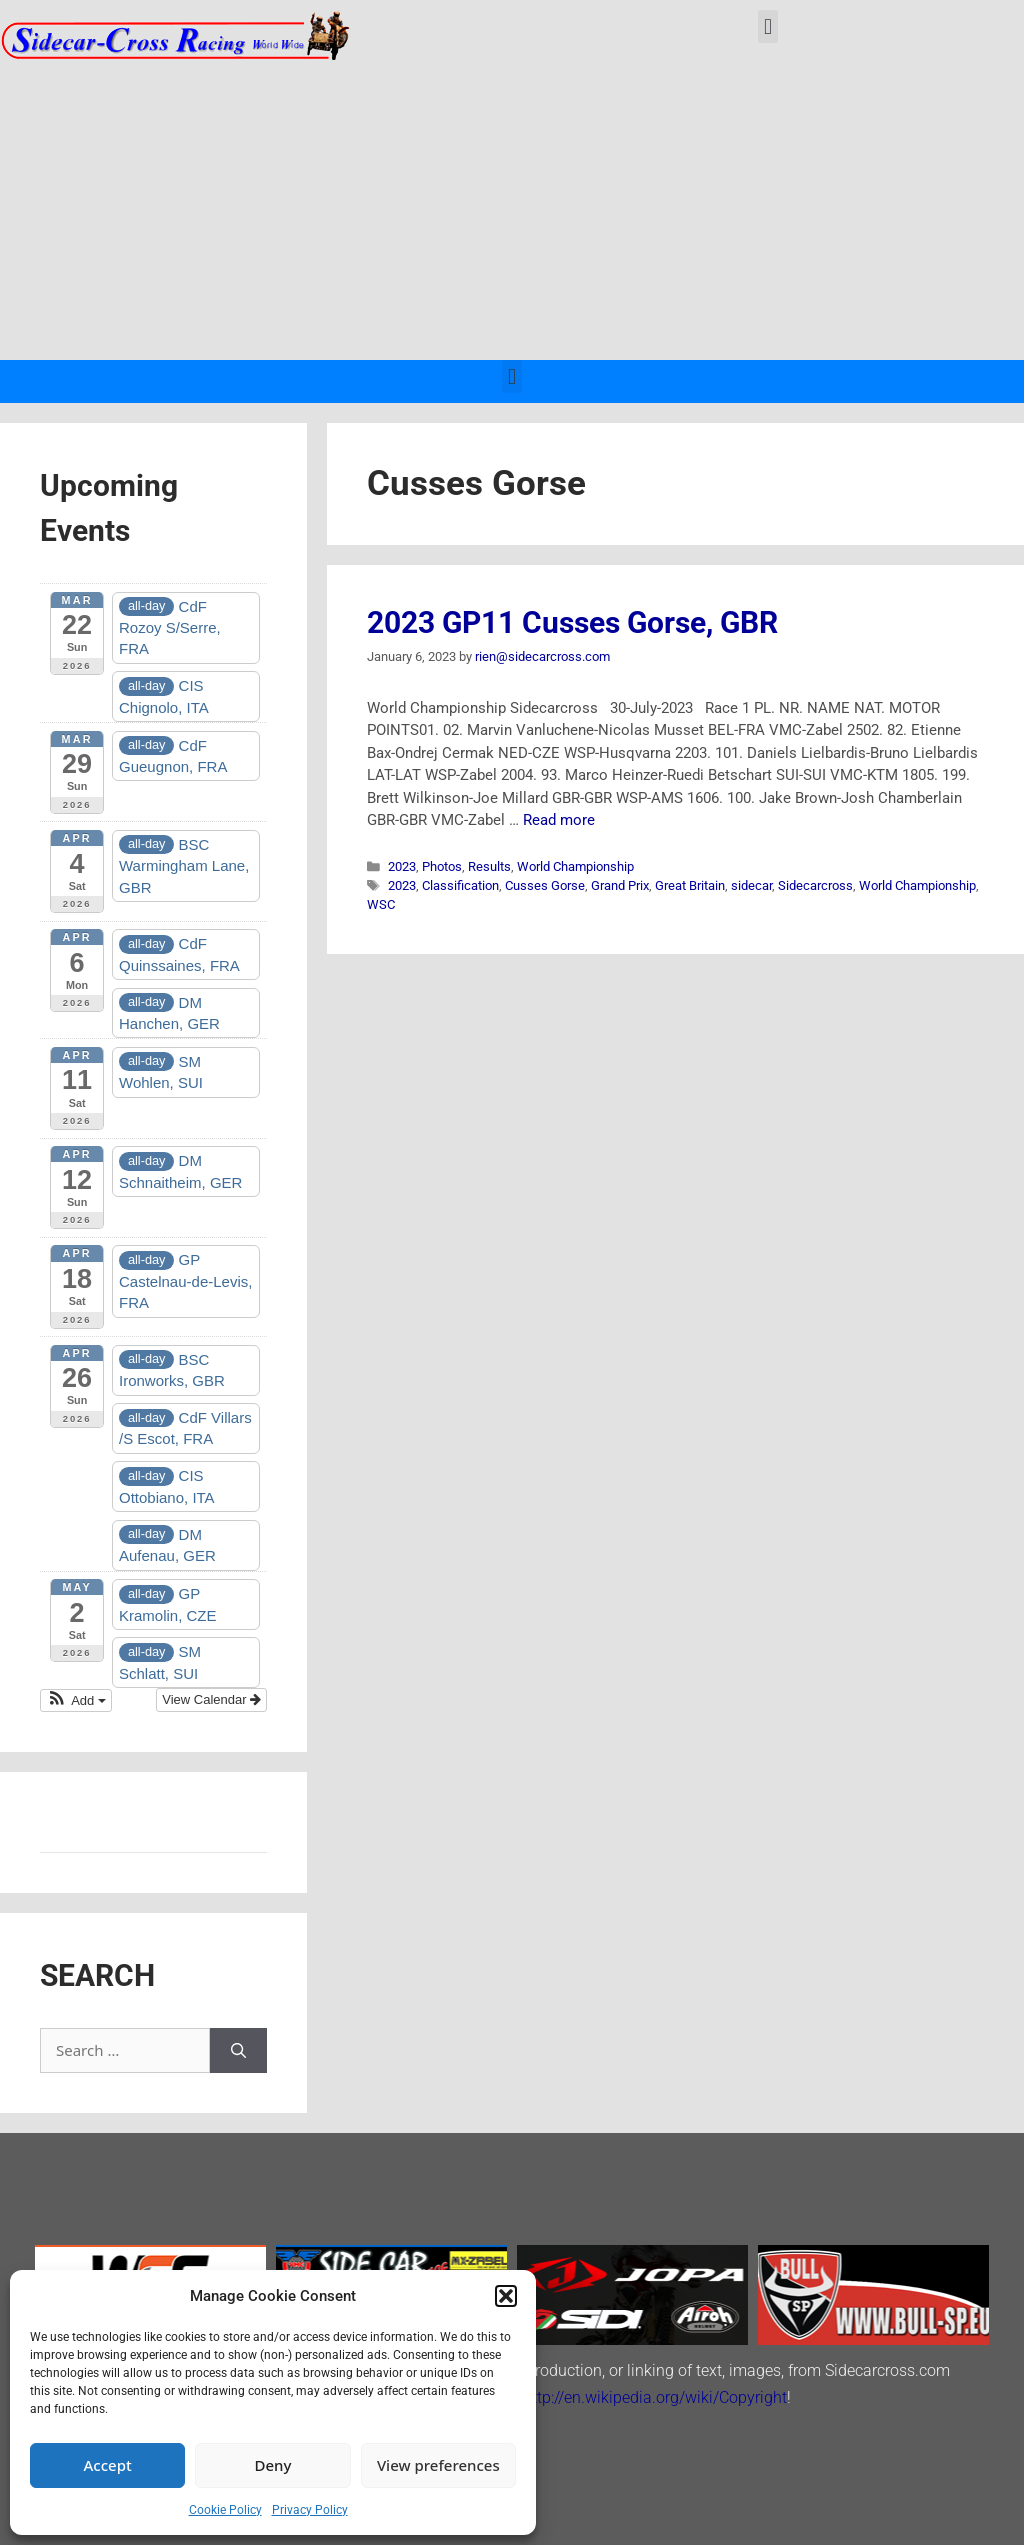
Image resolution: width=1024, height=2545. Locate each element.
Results (489, 866)
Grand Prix (620, 885)
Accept (108, 2465)
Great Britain (690, 885)
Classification (460, 885)
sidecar (751, 885)
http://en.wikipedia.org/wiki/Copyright (655, 2397)
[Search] (238, 2050)
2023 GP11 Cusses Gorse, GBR (572, 622)
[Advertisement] (512, 210)
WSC (381, 904)
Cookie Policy (225, 2510)
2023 (402, 866)
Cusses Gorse (545, 885)
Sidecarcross (815, 885)
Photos (442, 866)
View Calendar (211, 1699)
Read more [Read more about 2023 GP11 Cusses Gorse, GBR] (559, 820)
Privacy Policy (310, 2510)
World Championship (575, 866)
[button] (506, 2296)
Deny (273, 2465)
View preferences (438, 2465)
